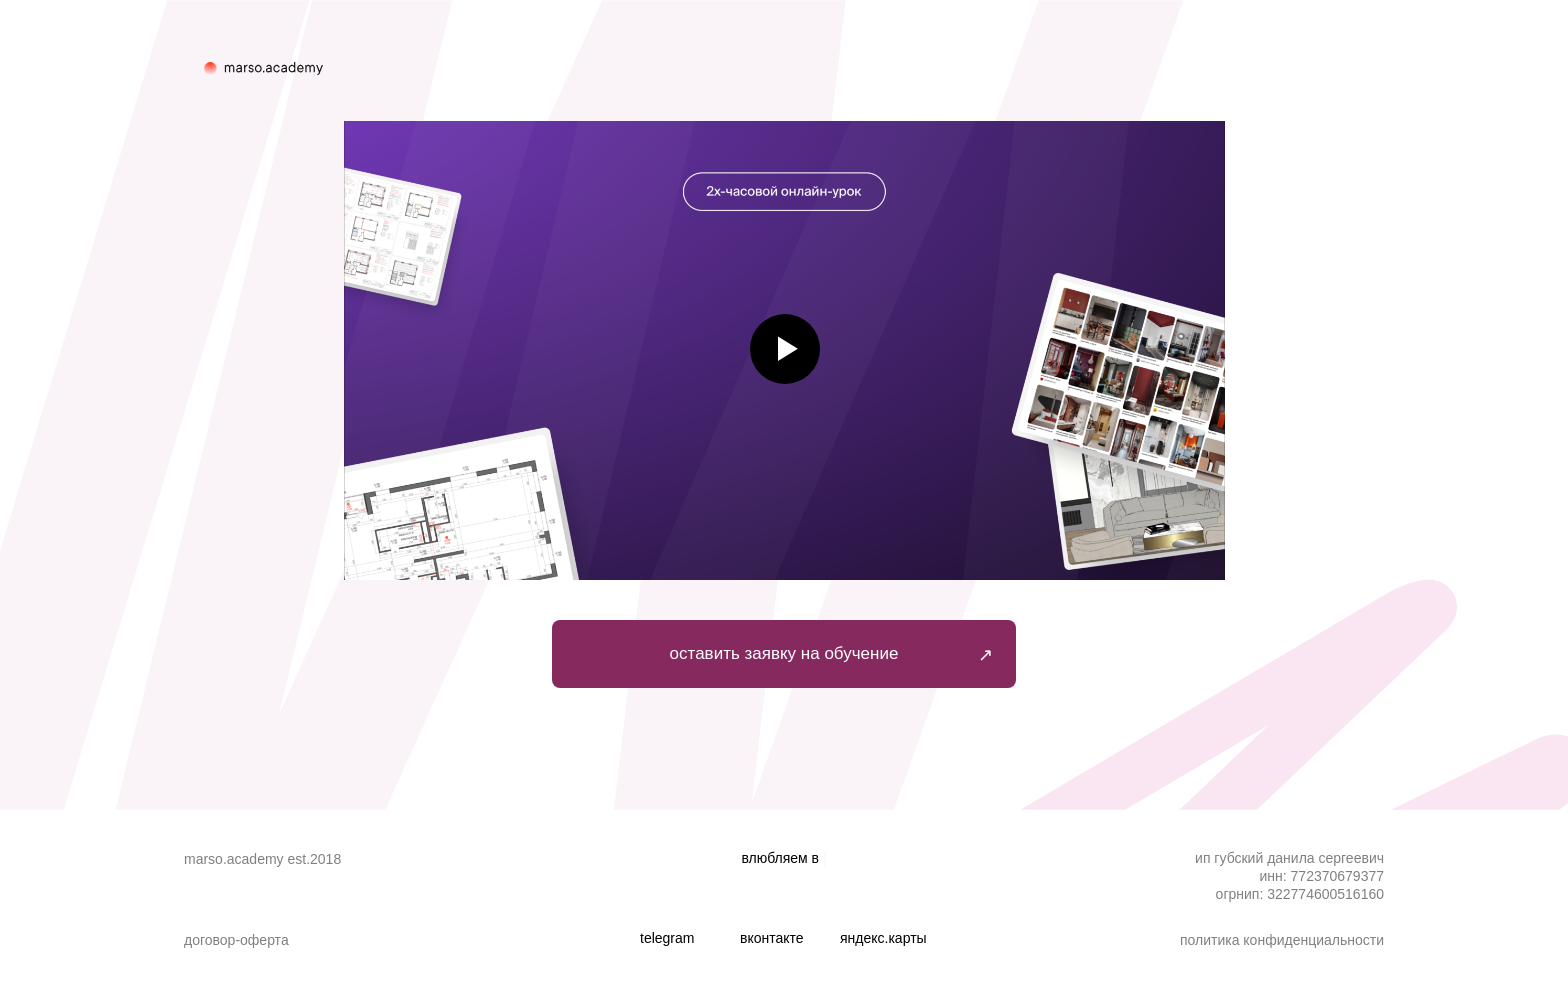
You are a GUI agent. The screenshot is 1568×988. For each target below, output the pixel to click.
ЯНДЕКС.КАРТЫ (883, 938)
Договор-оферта (236, 940)
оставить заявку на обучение (784, 653)
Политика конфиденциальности (1282, 940)
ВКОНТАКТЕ (772, 938)
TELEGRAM (667, 938)
